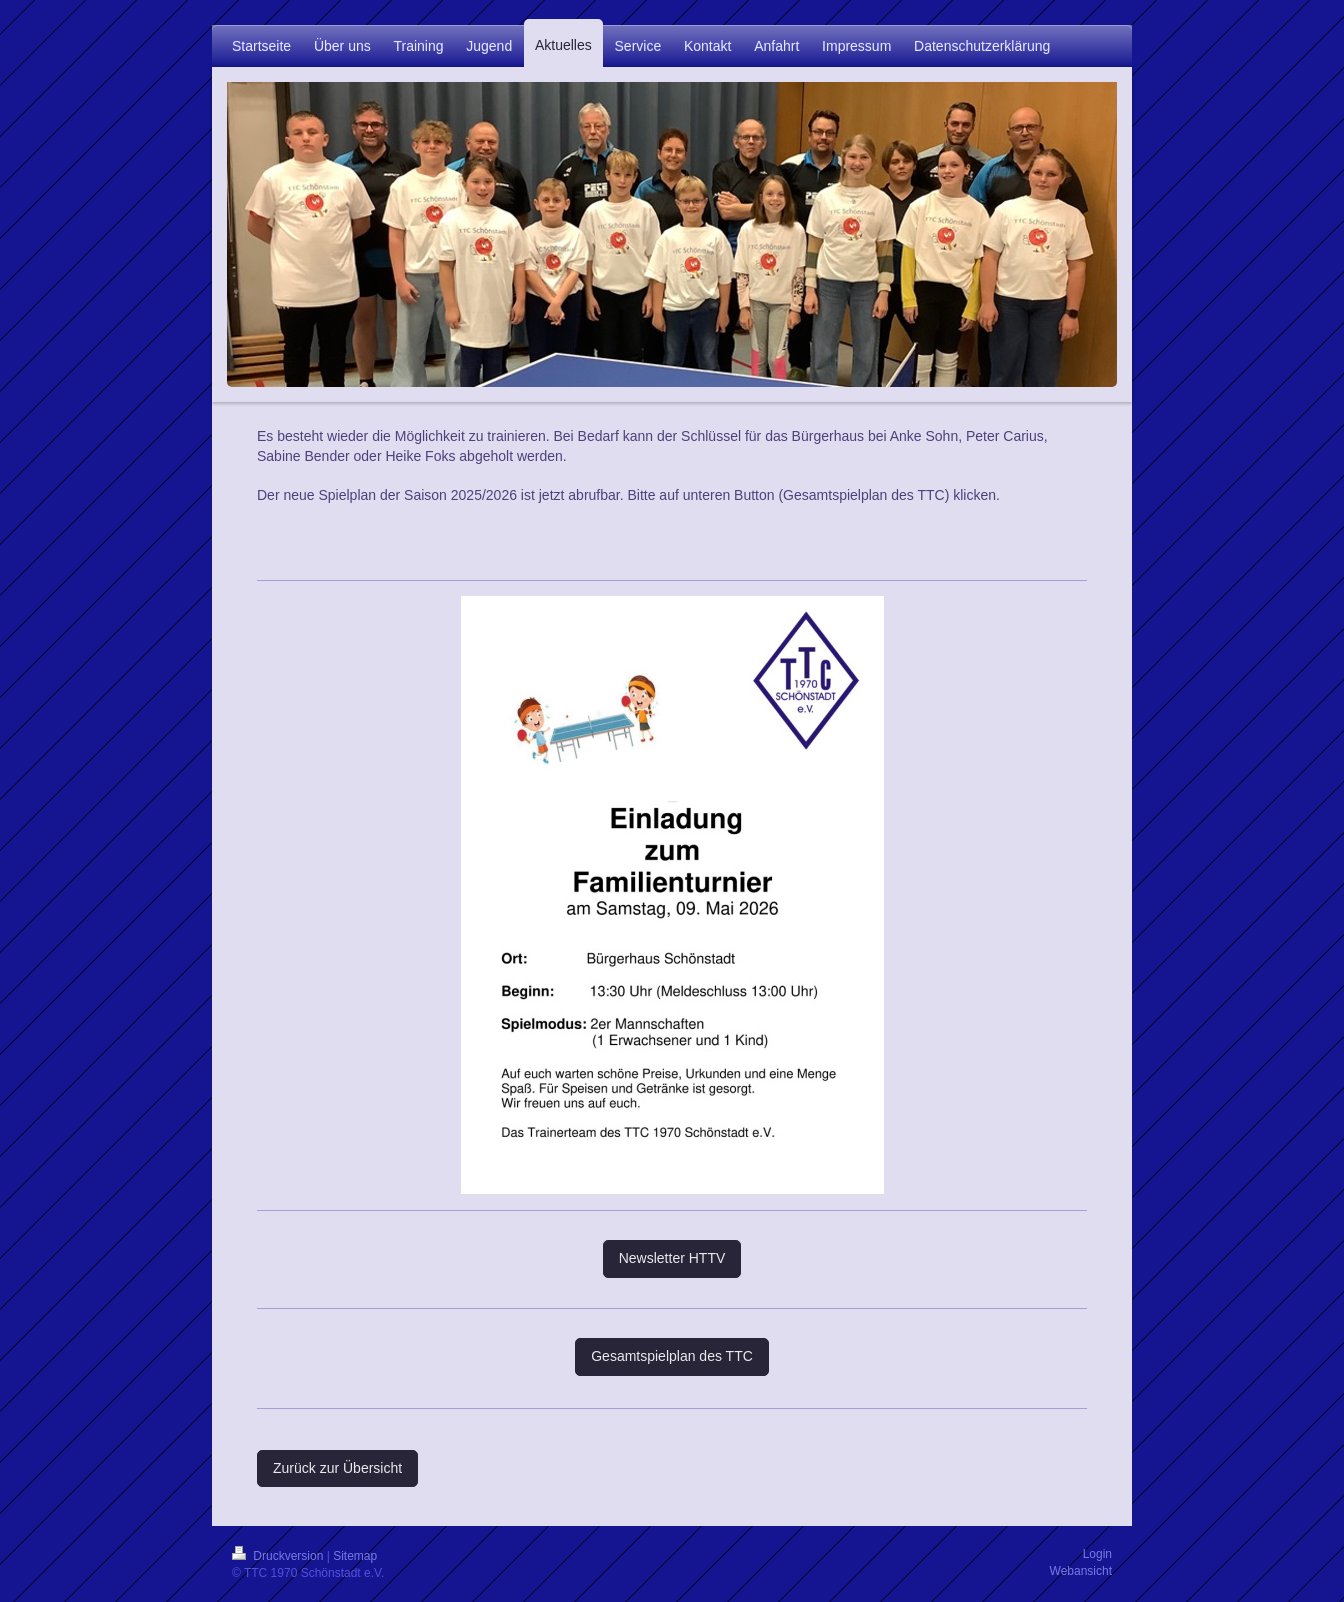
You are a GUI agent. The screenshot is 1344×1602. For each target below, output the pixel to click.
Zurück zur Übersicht (337, 1468)
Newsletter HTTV (672, 1258)
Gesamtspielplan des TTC (672, 1356)
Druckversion (279, 1556)
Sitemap (355, 1556)
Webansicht (1081, 1571)
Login (1097, 1554)
